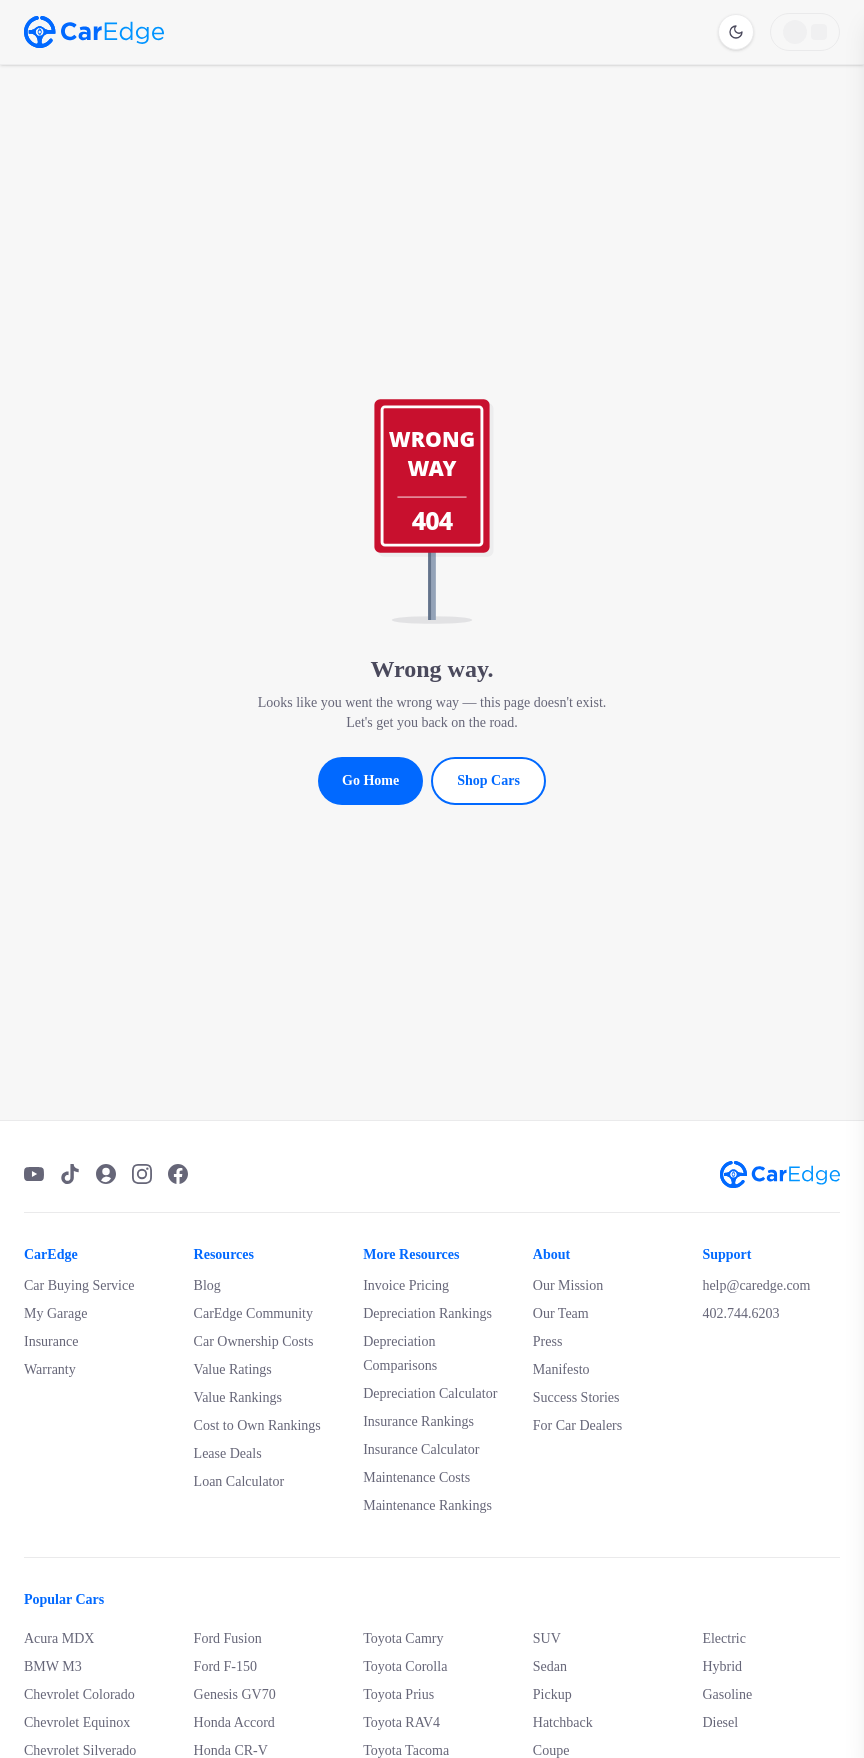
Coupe (551, 1750)
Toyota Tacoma (406, 1750)
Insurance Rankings (418, 1421)
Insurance (51, 1341)
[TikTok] (70, 1174)
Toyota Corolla (405, 1666)
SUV (547, 1638)
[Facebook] (178, 1174)
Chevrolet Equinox (77, 1722)
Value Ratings (233, 1369)
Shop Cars (488, 780)
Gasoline (727, 1694)
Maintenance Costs (416, 1477)
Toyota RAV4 (401, 1722)
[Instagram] (142, 1174)
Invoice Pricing (406, 1285)
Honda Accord (234, 1722)
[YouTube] (34, 1174)
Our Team (561, 1313)
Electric (724, 1638)
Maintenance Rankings (427, 1505)
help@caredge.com (756, 1285)
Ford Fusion (228, 1638)
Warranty (50, 1369)
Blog (207, 1285)
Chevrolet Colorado (79, 1694)
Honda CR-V (231, 1750)
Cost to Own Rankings (257, 1425)
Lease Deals (228, 1453)
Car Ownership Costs (254, 1341)
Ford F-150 (225, 1666)
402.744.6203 (740, 1313)
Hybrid (722, 1666)
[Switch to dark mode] (736, 32)
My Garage (55, 1313)
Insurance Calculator (421, 1449)
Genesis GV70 (235, 1694)
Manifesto (561, 1369)
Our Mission (568, 1285)
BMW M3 (53, 1666)
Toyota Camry (403, 1638)
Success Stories (576, 1397)
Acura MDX (59, 1638)
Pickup (552, 1694)
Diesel (720, 1722)
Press (548, 1341)
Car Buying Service (79, 1285)
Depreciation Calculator (430, 1393)
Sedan (550, 1666)
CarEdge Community (253, 1313)
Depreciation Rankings (427, 1313)
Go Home (370, 780)
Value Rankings (238, 1397)
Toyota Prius (398, 1694)
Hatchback (563, 1722)
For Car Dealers (577, 1425)
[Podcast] (106, 1174)
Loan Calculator (239, 1481)
